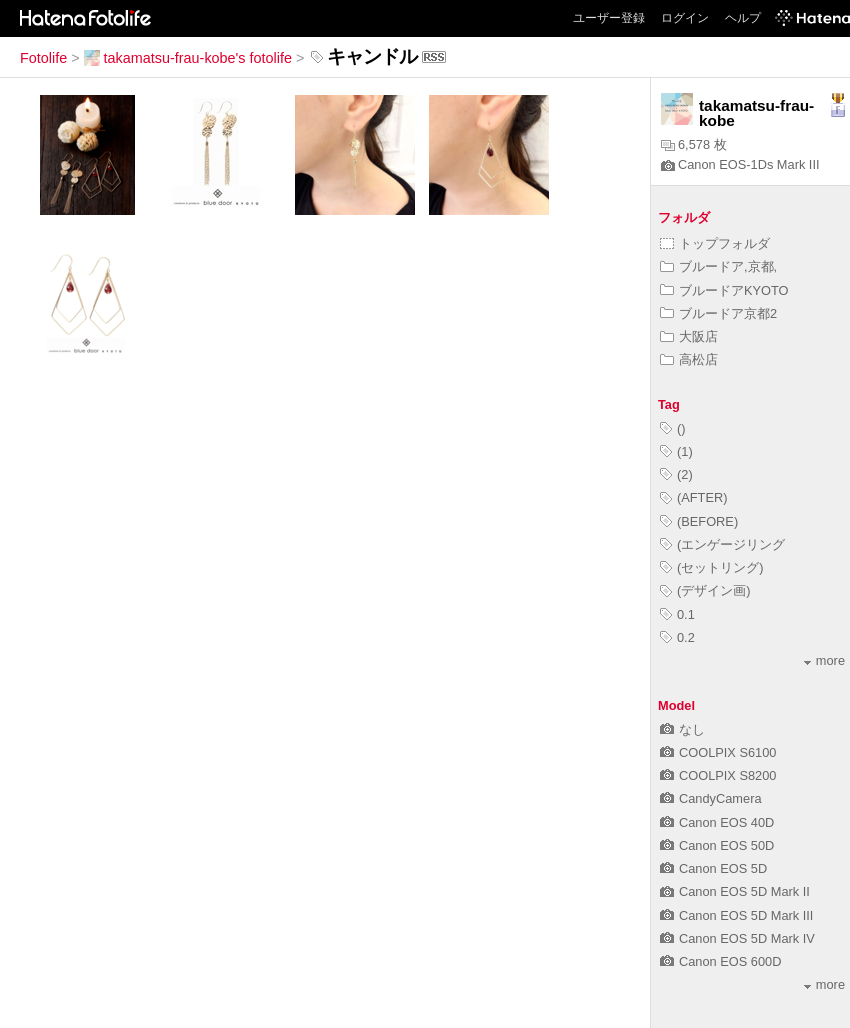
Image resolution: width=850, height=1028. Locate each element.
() (673, 428)
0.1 (677, 614)
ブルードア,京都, (718, 266)
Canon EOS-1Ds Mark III (740, 164)
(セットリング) (712, 567)
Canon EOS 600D (720, 961)
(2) (676, 474)
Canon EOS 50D (717, 845)
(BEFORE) (699, 521)
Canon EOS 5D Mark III (736, 915)
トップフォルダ (715, 243)
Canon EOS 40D (717, 822)
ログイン (685, 18)
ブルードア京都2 (718, 313)
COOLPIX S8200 (718, 775)
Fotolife (43, 58)
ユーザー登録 (609, 18)
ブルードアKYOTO (724, 290)
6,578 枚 (694, 144)
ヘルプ (743, 18)
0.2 (677, 637)
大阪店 (689, 336)
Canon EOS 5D (713, 868)
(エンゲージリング (722, 544)
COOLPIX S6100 (718, 752)
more (824, 660)
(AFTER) (693, 497)
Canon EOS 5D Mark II (735, 891)
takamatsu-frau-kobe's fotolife (188, 58)
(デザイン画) (705, 590)
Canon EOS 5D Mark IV (737, 938)
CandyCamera (711, 798)
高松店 (689, 359)
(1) (676, 451)
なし (682, 729)
